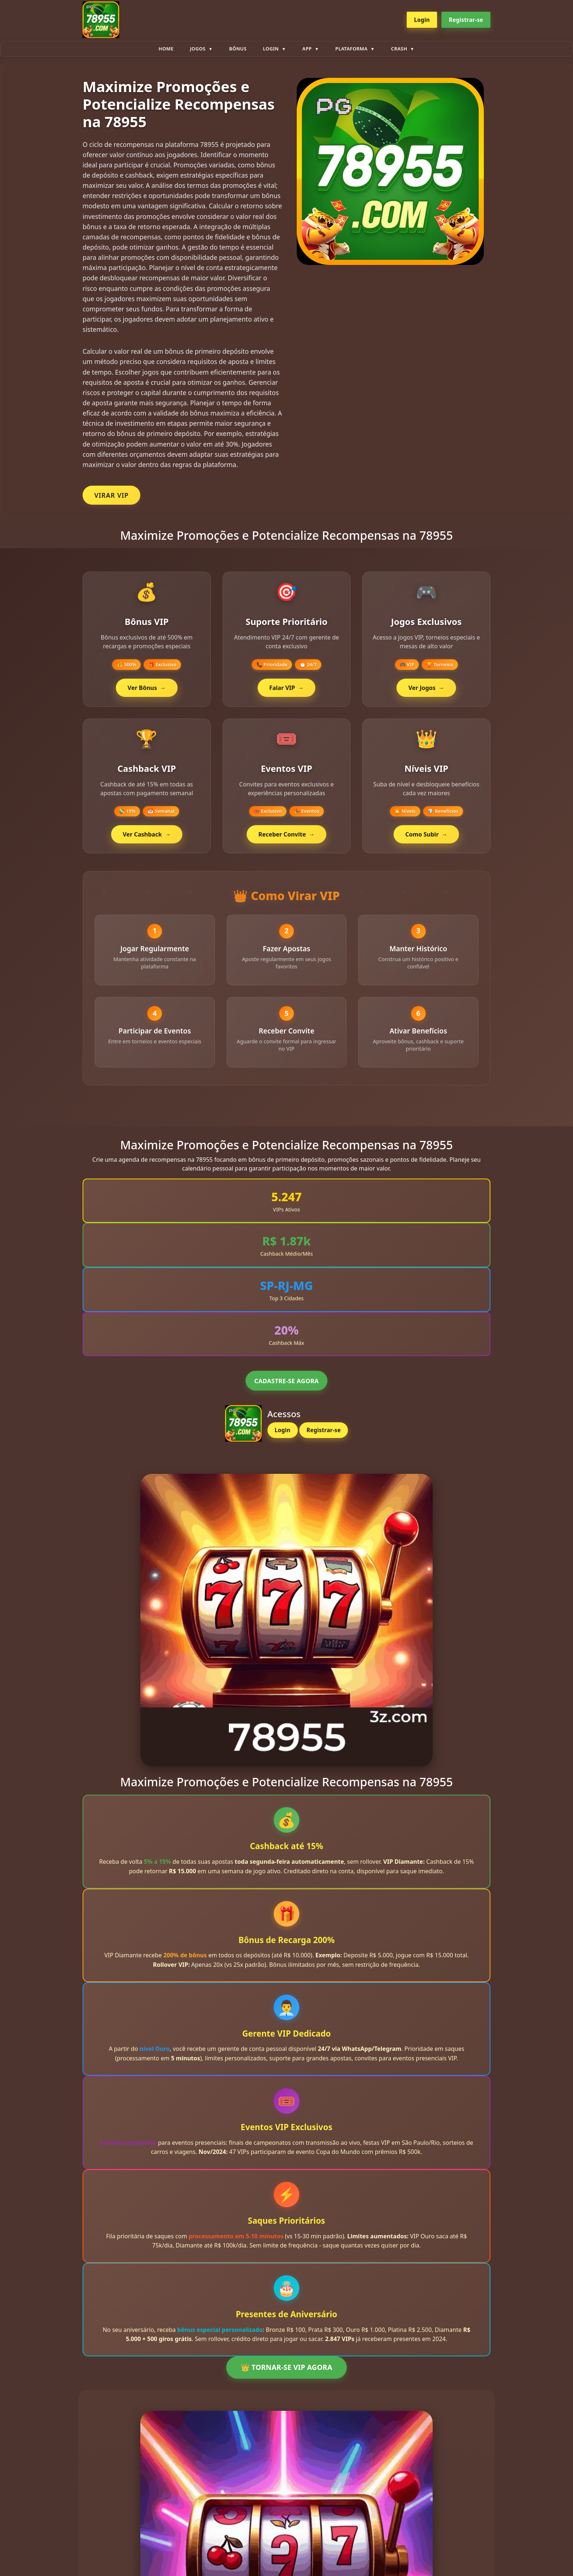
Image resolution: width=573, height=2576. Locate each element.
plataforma (351, 48)
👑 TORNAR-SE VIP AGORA (286, 2375)
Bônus (238, 48)
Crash (399, 48)
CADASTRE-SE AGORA (286, 1389)
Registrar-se (466, 19)
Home (166, 48)
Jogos (198, 48)
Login (422, 19)
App (307, 48)
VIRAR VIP (111, 495)
